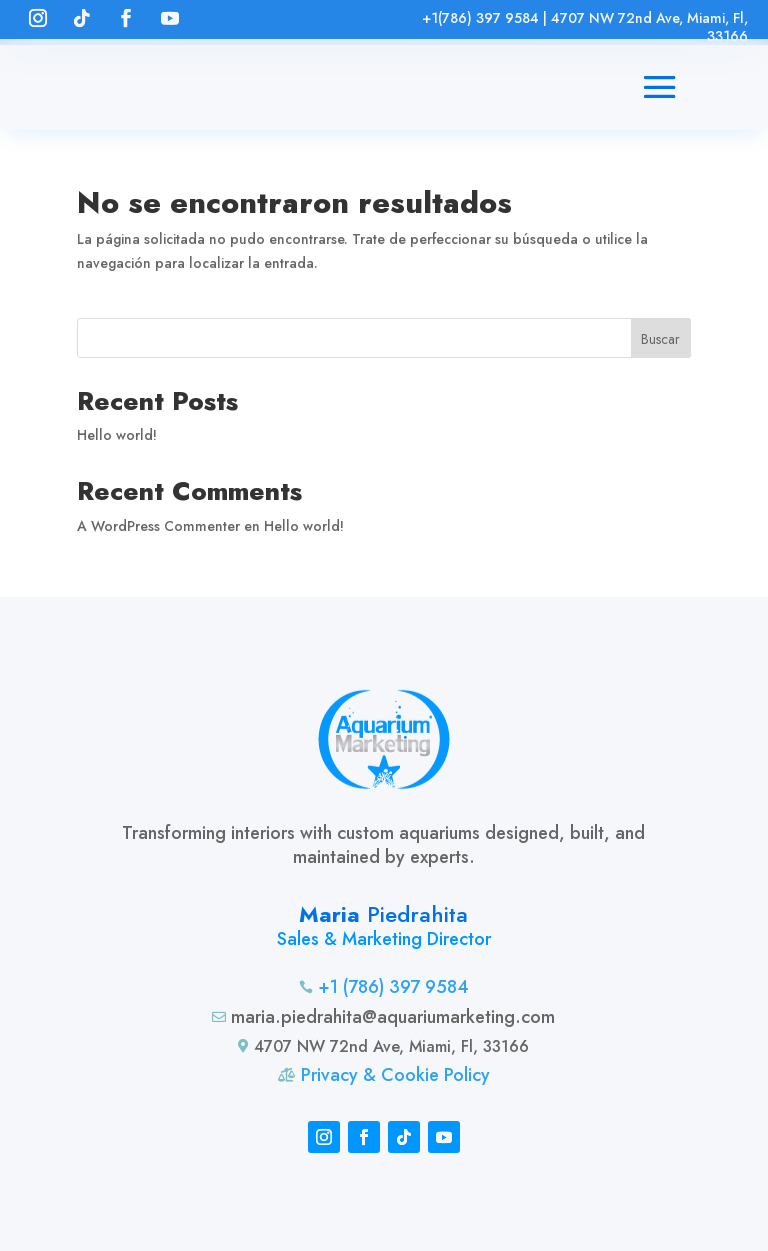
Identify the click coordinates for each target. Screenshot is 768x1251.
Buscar (660, 339)
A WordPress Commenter (158, 526)
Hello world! (117, 435)
